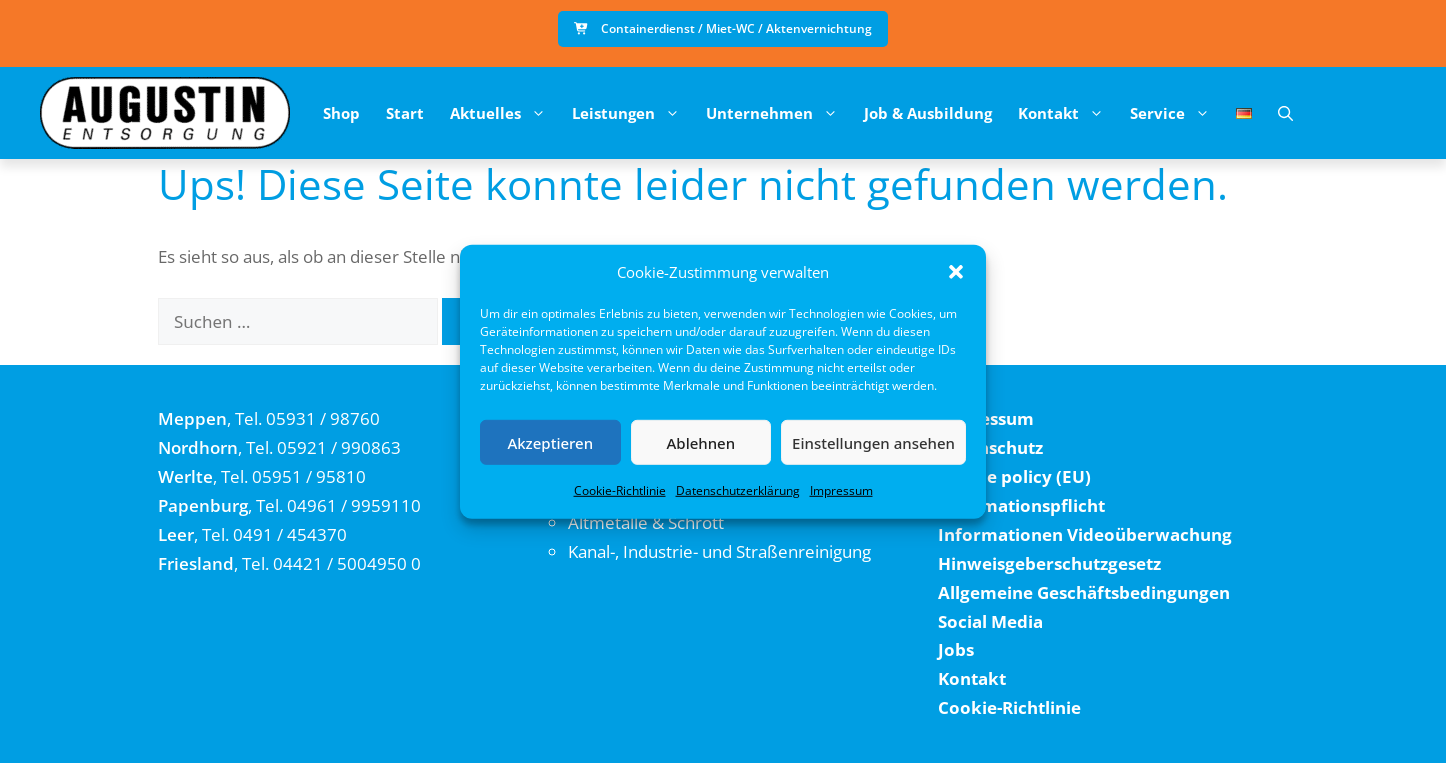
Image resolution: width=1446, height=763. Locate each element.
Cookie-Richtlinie (620, 490)
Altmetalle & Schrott (646, 522)
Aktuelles (504, 113)
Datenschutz (990, 447)
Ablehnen (701, 442)
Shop (341, 113)
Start (405, 113)
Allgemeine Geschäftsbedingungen (1084, 592)
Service (1176, 113)
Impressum (841, 490)
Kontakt (1067, 113)
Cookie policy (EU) (1014, 476)
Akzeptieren (550, 442)
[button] (956, 272)
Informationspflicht (1021, 505)
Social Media (990, 621)
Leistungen (632, 113)
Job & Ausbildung (928, 113)
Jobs (956, 649)
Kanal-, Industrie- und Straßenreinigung (719, 551)
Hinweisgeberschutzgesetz (1049, 563)
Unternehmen (778, 113)
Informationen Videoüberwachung (1085, 534)
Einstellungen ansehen (873, 442)
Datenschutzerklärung (738, 490)
